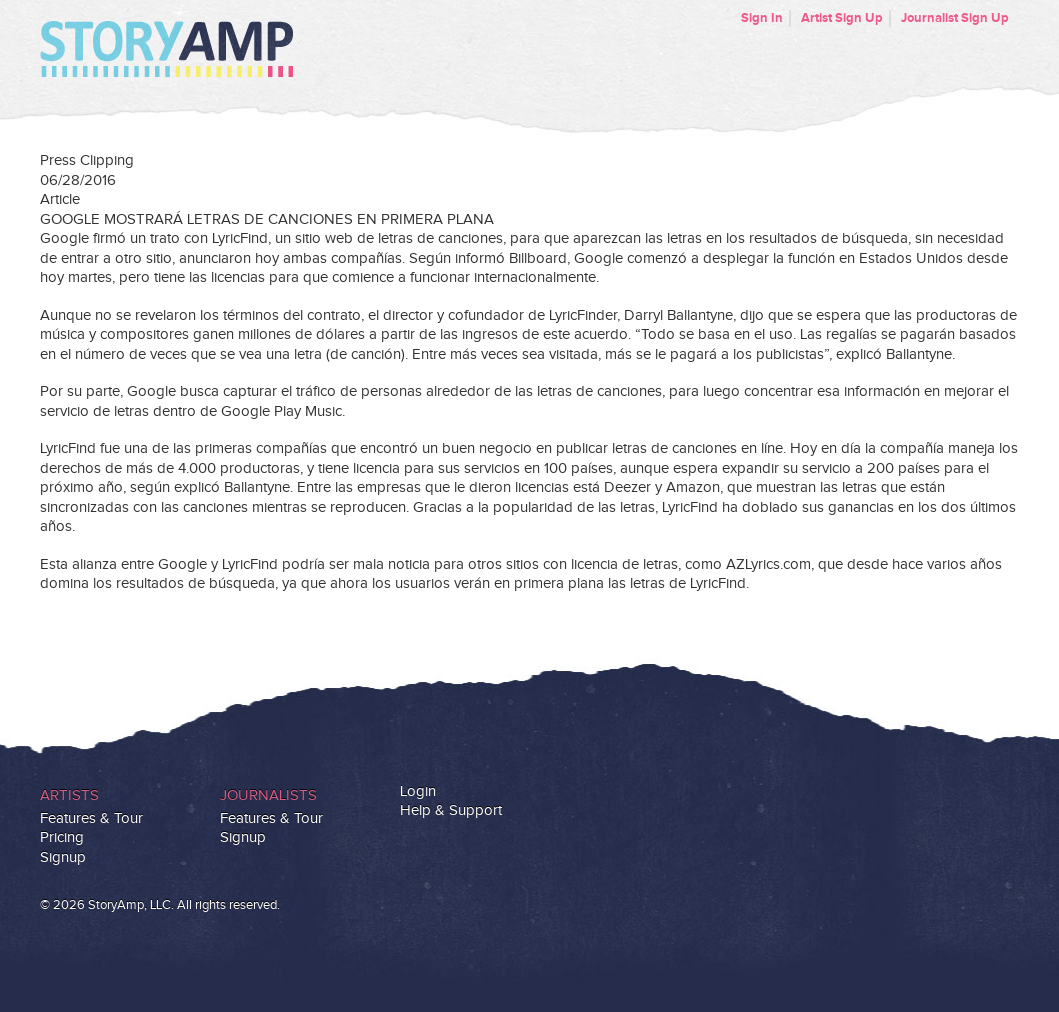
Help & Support (451, 810)
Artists (69, 795)
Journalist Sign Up (955, 18)
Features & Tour (91, 818)
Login (418, 791)
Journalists (268, 795)
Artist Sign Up (842, 18)
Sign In (762, 18)
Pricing (62, 837)
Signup (63, 857)
